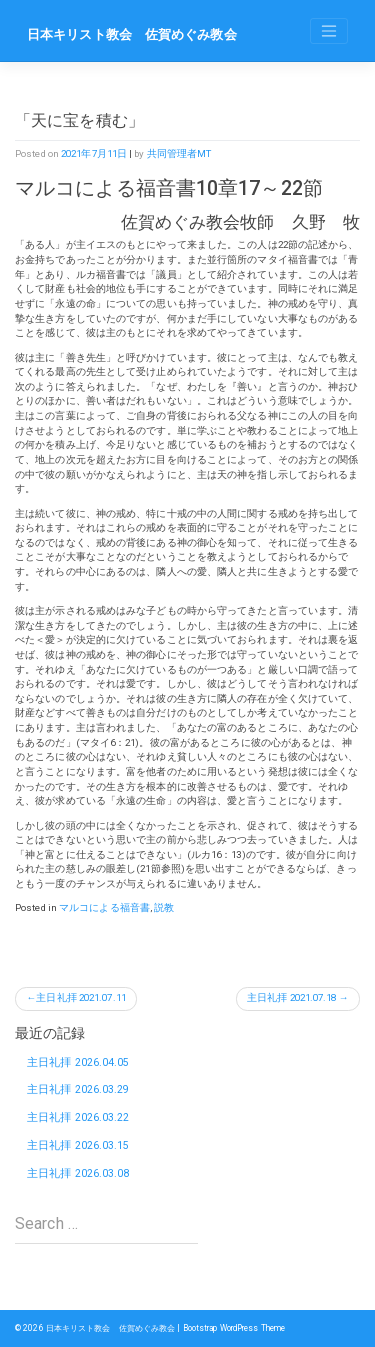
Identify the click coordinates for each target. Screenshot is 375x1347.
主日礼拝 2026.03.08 (78, 1173)
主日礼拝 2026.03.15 (78, 1145)
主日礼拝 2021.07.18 (292, 997)
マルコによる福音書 (104, 907)
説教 (164, 907)
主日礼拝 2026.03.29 (78, 1089)
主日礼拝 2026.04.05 (78, 1062)
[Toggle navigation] (329, 31)
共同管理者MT (179, 153)
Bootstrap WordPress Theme (234, 1328)
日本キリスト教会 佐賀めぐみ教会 (132, 34)
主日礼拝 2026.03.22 (78, 1117)
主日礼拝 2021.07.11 (81, 997)
